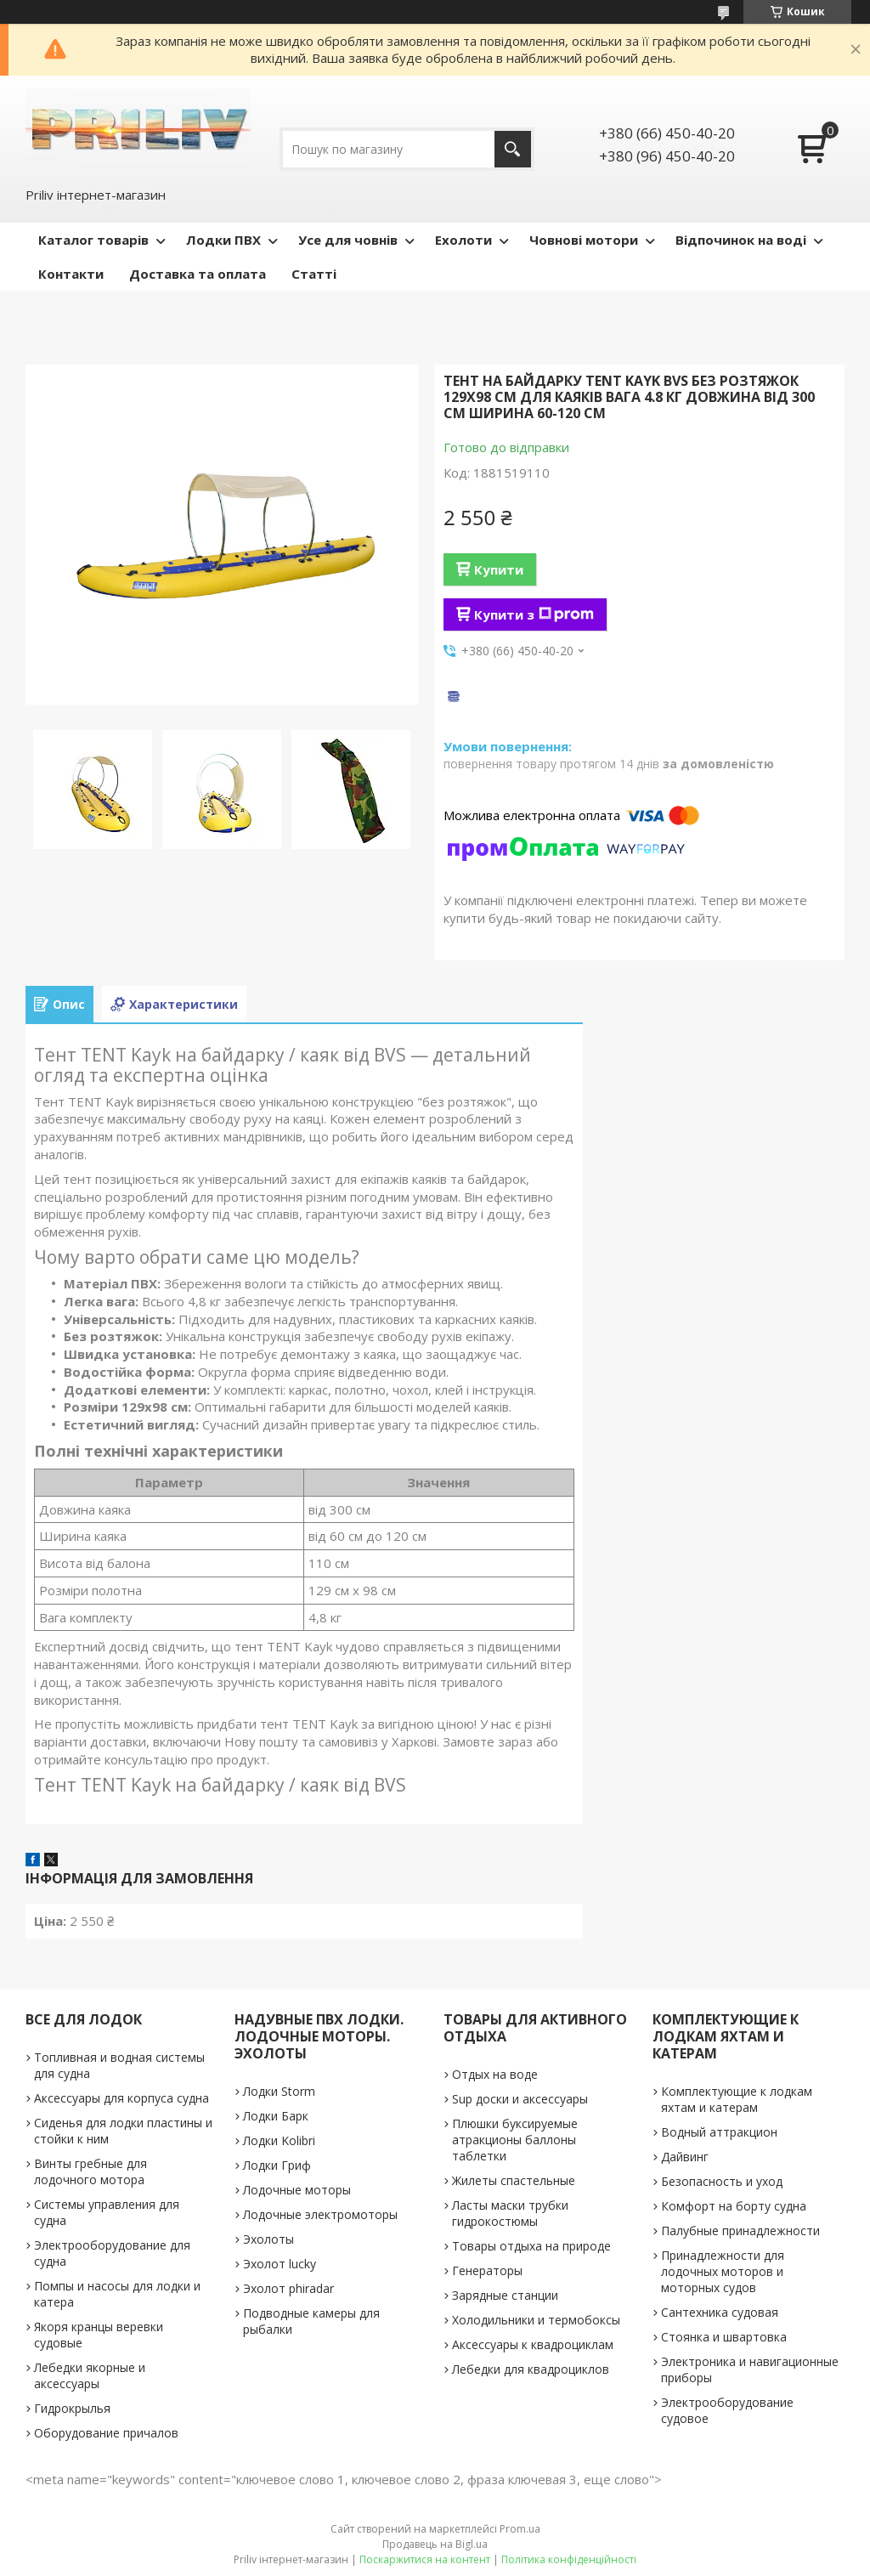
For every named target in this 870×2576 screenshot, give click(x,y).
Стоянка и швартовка (724, 2337)
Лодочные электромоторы (320, 2214)
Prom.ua (520, 2529)
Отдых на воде (495, 2074)
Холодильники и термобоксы (536, 2320)
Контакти (71, 273)
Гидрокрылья (72, 2408)
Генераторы (487, 2270)
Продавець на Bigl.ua (435, 2544)
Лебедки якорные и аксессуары (89, 2375)
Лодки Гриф (277, 2165)
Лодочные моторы (297, 2190)
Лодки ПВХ (223, 239)
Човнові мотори (583, 239)
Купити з (534, 614)
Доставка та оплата (197, 273)
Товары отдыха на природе (531, 2246)
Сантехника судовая (719, 2312)
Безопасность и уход (721, 2181)
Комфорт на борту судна (733, 2206)
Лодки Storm (279, 2091)
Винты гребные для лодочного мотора (90, 2171)
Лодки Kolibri (279, 2140)
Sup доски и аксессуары (520, 2099)
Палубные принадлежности (740, 2230)
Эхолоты (268, 2239)
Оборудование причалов (106, 2433)
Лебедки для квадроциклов (530, 2369)
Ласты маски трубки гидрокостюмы (510, 2213)
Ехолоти (463, 239)
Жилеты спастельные (513, 2180)
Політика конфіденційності (568, 2559)
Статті (313, 273)
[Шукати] (512, 149)
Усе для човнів (348, 239)
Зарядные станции (505, 2295)
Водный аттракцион (719, 2132)
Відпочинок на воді (740, 239)
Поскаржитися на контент (424, 2559)
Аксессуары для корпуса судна (121, 2098)
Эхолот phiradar (288, 2288)
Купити (498, 569)
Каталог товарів (93, 239)
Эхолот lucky (279, 2264)
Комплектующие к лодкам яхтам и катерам (736, 2099)
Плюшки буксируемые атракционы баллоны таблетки (515, 2139)
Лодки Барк (275, 2116)
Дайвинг (685, 2157)
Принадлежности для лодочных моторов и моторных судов (722, 2271)
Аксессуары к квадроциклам (532, 2344)
